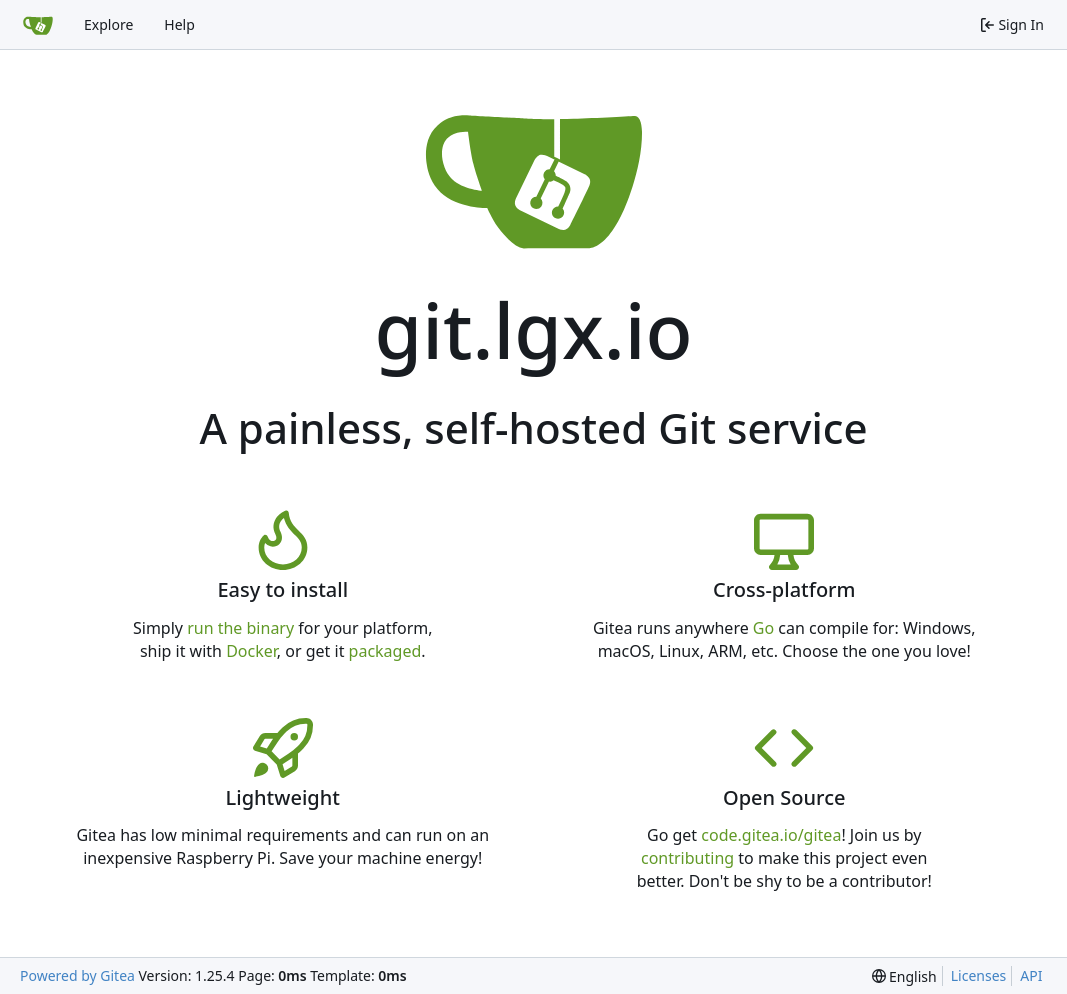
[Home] (38, 25)
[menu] (904, 976)
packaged (385, 651)
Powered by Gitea (77, 975)
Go (763, 628)
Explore (108, 24)
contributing (687, 858)
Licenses (979, 975)
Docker (251, 651)
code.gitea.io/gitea (771, 835)
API (1031, 975)
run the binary (240, 628)
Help (179, 24)
